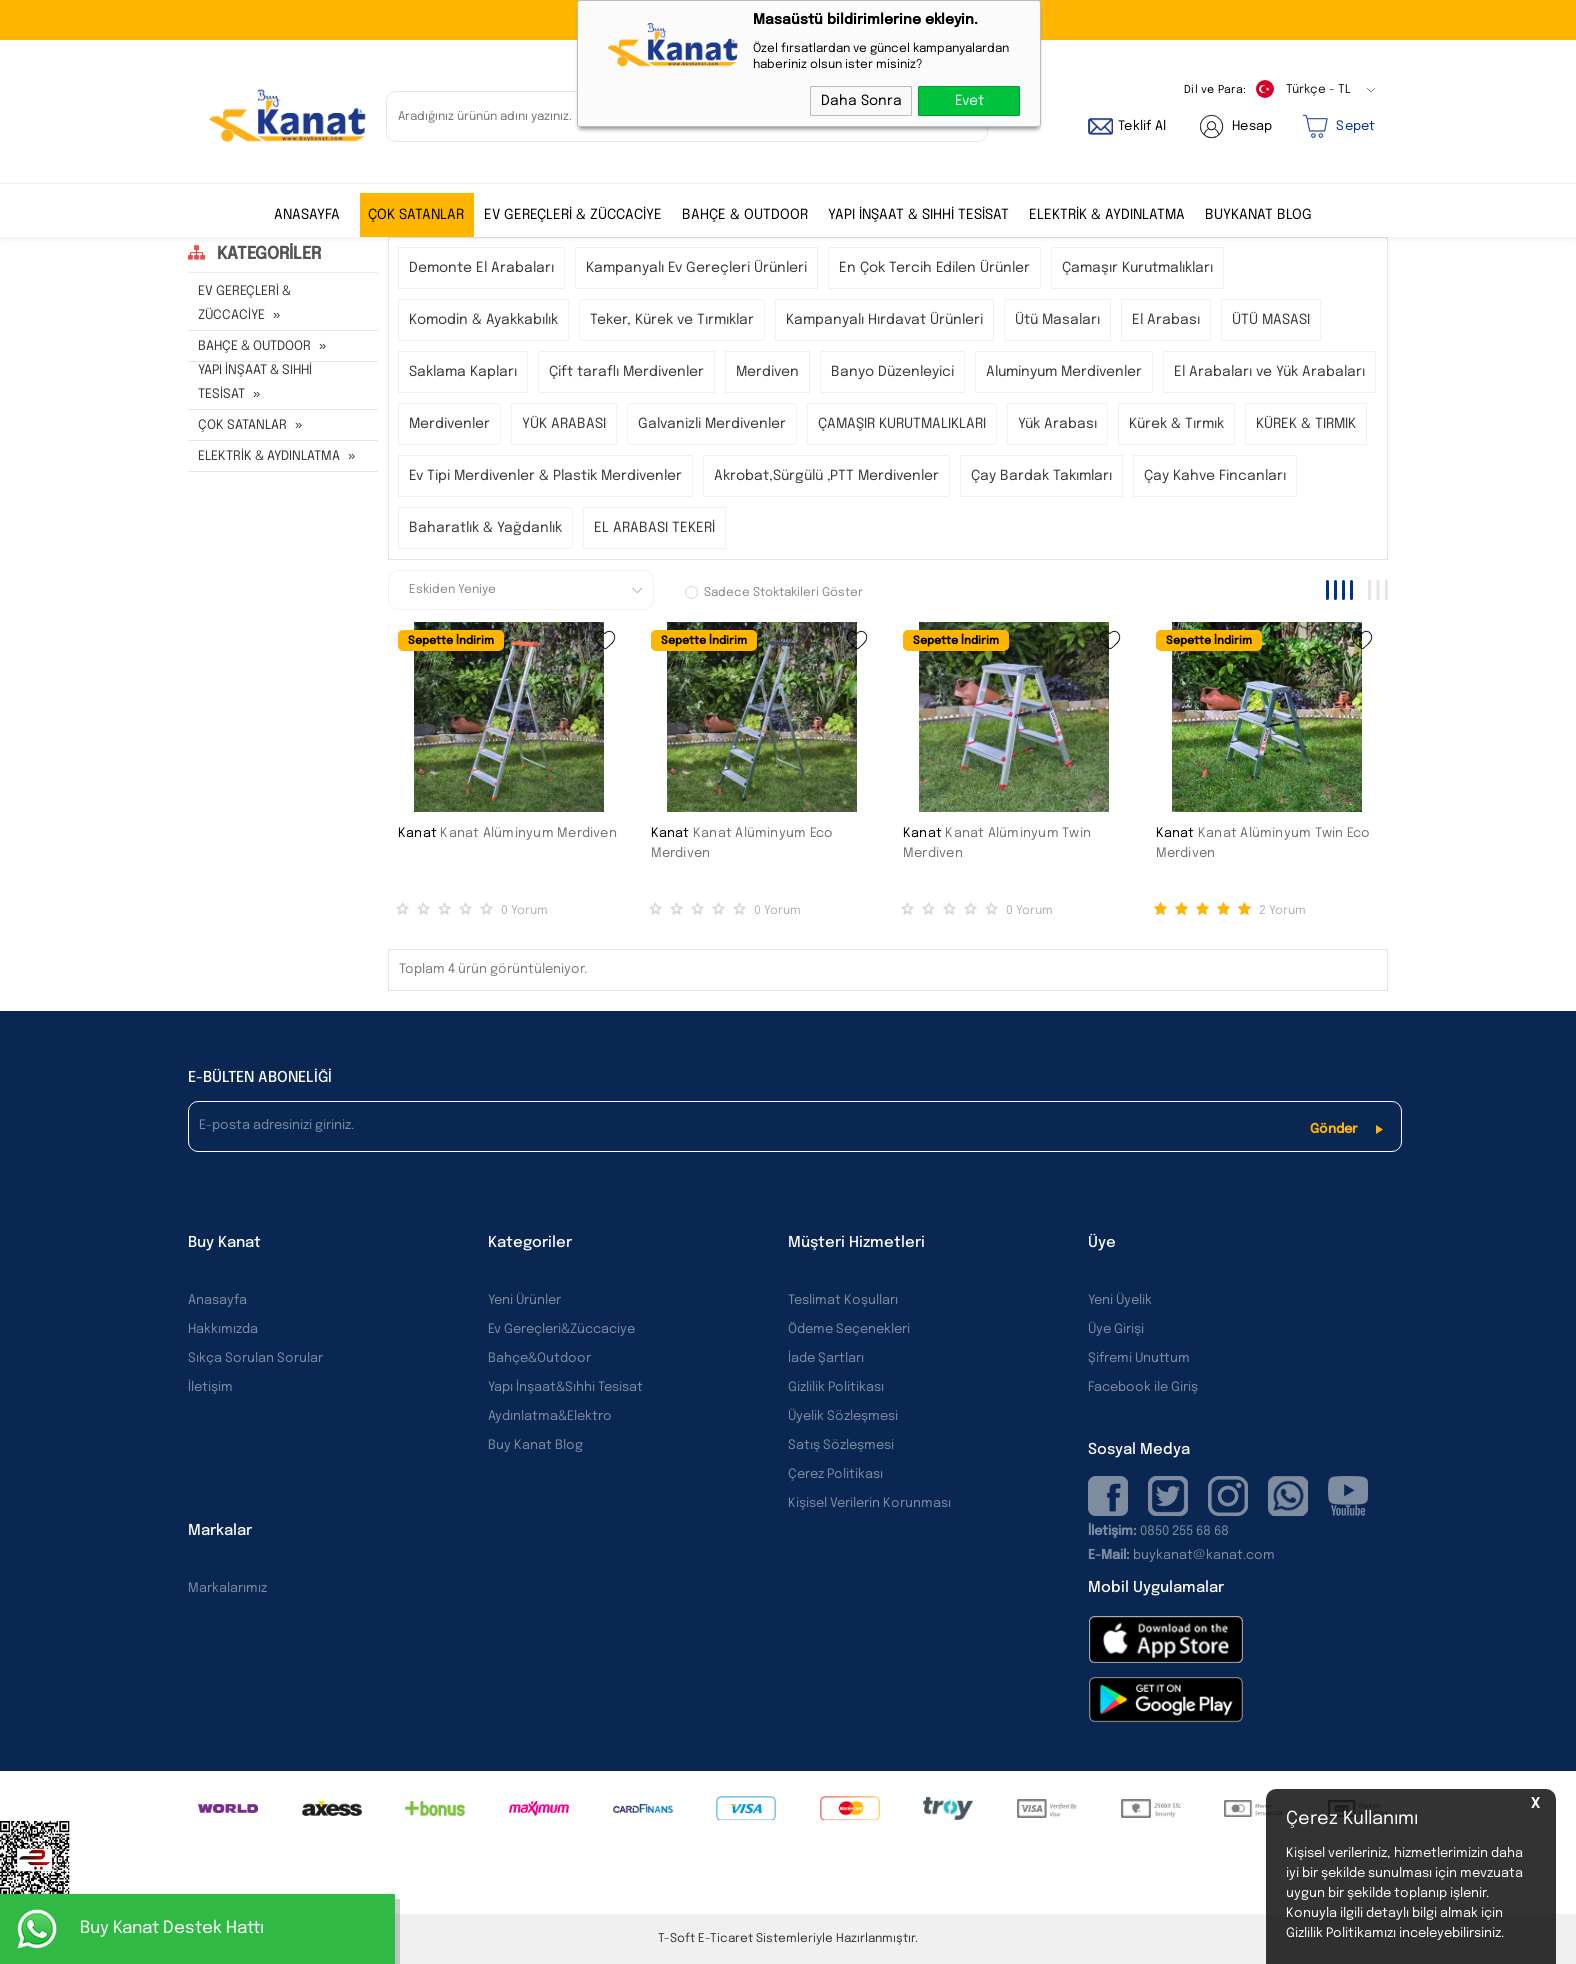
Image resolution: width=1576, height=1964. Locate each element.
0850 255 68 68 (1184, 1531)
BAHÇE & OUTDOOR (745, 215)
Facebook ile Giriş (1143, 1387)
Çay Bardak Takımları (1041, 476)
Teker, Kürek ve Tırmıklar (672, 320)
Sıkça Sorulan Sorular (255, 1358)
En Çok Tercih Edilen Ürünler (934, 268)
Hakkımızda (223, 1329)
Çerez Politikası (835, 1474)
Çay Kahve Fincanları (1215, 476)
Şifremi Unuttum (1139, 1358)
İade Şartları (826, 1358)
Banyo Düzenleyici (892, 372)
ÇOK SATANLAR (416, 215)
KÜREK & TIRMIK (1306, 424)
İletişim (210, 1387)
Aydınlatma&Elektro (550, 1416)
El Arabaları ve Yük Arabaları (1269, 372)
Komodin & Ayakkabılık (483, 320)
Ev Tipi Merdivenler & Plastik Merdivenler (545, 476)
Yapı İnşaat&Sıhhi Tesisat (565, 1387)
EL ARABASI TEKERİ (654, 528)
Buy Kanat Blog (535, 1445)
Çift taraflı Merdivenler (626, 372)
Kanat (417, 833)
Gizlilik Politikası (836, 1387)
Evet (969, 101)
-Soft (678, 1939)
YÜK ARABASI (564, 424)
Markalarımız (227, 1588)
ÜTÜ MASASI (1271, 320)
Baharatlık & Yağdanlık (485, 528)
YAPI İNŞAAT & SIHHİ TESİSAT (918, 215)
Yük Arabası (1057, 424)
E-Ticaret (725, 1939)
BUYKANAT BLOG (1258, 215)
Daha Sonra (861, 101)
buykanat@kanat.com (1181, 1555)
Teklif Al (1142, 126)
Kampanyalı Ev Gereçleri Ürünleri (696, 268)
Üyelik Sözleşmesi (843, 1416)
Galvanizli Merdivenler (712, 424)
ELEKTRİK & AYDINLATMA (1107, 215)
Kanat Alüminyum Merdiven (528, 833)
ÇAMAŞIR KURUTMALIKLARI (902, 424)
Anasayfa (217, 1300)
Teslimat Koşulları (843, 1300)
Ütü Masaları (1057, 320)
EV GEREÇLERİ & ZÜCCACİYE (573, 215)
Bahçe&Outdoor (539, 1358)
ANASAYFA (307, 215)
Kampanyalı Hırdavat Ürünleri (884, 320)
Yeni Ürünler (524, 1300)
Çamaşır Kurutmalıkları (1137, 268)
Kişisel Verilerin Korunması (869, 1503)
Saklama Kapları (463, 372)
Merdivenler (449, 424)
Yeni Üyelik (1120, 1300)
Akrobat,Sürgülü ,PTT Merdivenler (826, 476)
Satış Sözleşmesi (841, 1445)
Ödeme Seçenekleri (849, 1329)
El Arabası (1166, 320)
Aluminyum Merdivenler (1064, 372)
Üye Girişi (1116, 1329)
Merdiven (767, 372)
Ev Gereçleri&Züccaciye (561, 1329)
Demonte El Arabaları (481, 268)
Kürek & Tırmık (1176, 424)
